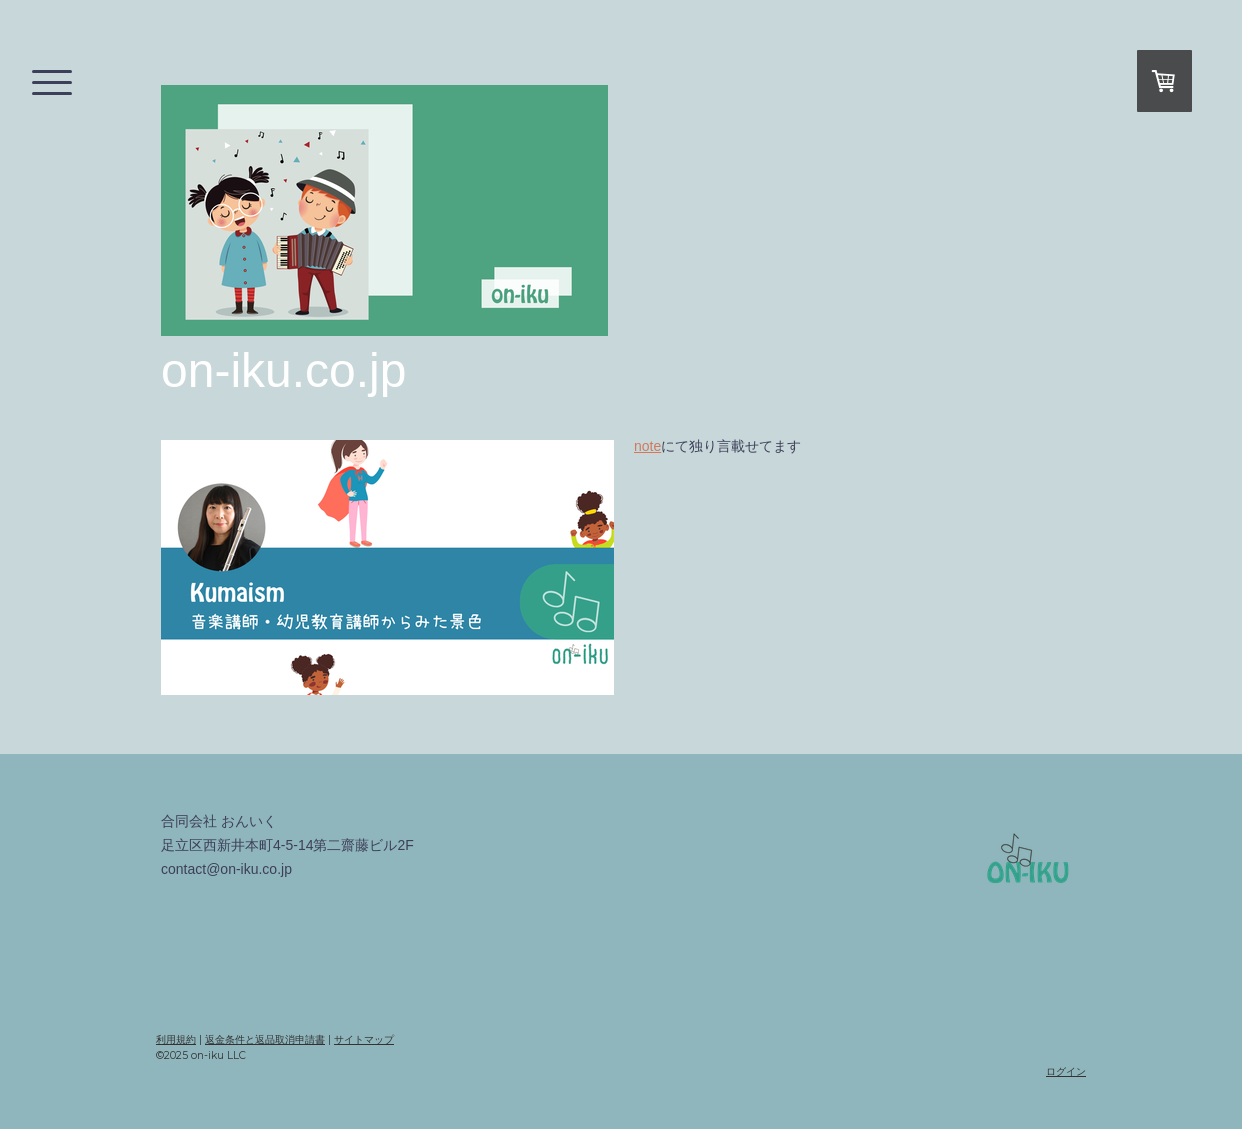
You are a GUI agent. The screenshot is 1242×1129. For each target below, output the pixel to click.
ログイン (1066, 1071)
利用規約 (176, 1039)
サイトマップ (364, 1039)
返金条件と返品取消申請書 (265, 1039)
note (647, 446)
